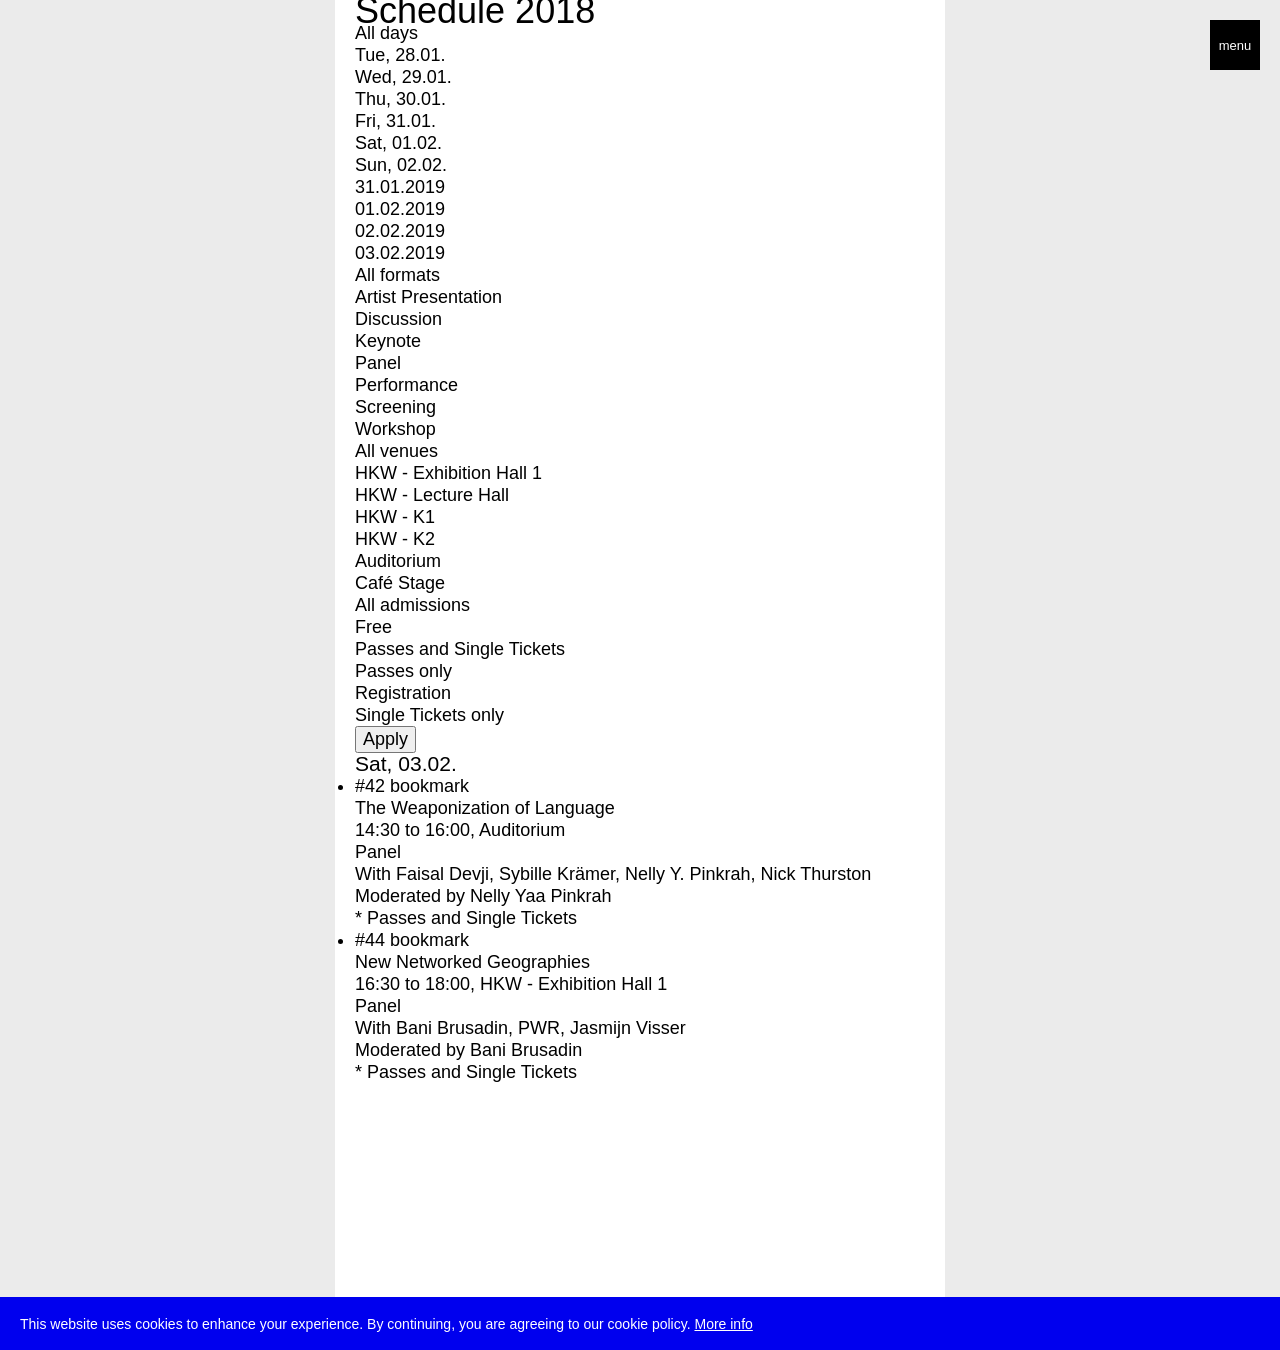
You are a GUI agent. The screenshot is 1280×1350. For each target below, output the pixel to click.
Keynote (388, 341)
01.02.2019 (400, 209)
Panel (378, 363)
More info (723, 1328)
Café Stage (400, 583)
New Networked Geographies (472, 962)
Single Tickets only (429, 715)
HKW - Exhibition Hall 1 (448, 473)
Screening (395, 407)
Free (373, 627)
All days (386, 33)
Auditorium (398, 561)
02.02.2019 (400, 231)
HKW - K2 (395, 539)
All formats (397, 275)
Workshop (395, 429)
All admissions (412, 605)
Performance (406, 385)
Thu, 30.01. (400, 99)
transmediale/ (78, 46)
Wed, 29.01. (403, 77)
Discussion (398, 319)
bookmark (429, 786)
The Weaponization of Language (485, 808)
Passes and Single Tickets (460, 649)
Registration (403, 693)
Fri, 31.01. (395, 121)
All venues (396, 451)
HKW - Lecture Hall (432, 495)
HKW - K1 (395, 517)
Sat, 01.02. (398, 143)
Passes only (403, 671)
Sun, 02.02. (401, 165)
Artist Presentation (428, 297)
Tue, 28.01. (400, 55)
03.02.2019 (400, 253)
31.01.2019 (400, 187)
